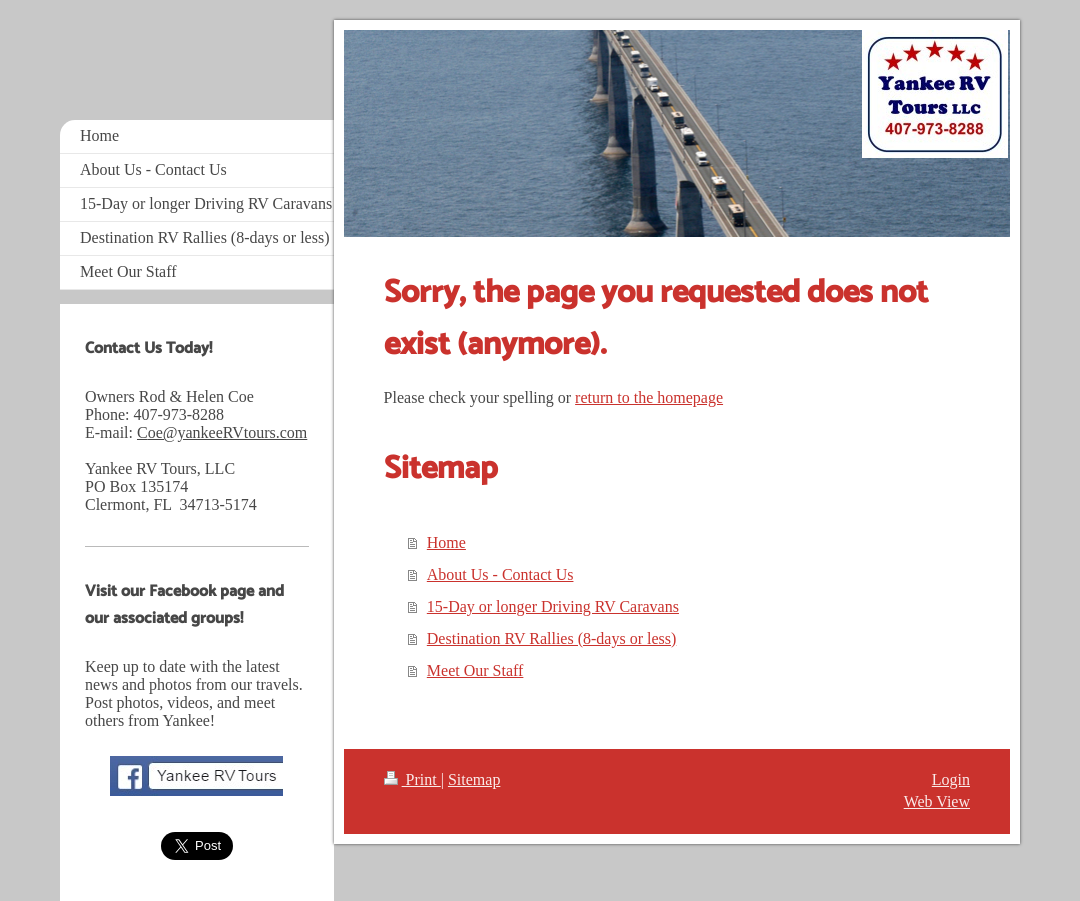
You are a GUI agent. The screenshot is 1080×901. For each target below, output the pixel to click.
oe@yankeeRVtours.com (228, 432)
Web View (937, 801)
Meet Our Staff (475, 670)
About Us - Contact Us (500, 574)
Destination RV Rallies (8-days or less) (552, 638)
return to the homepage (649, 397)
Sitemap (474, 779)
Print (412, 779)
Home (446, 542)
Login (951, 779)
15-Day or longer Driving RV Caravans (553, 606)
